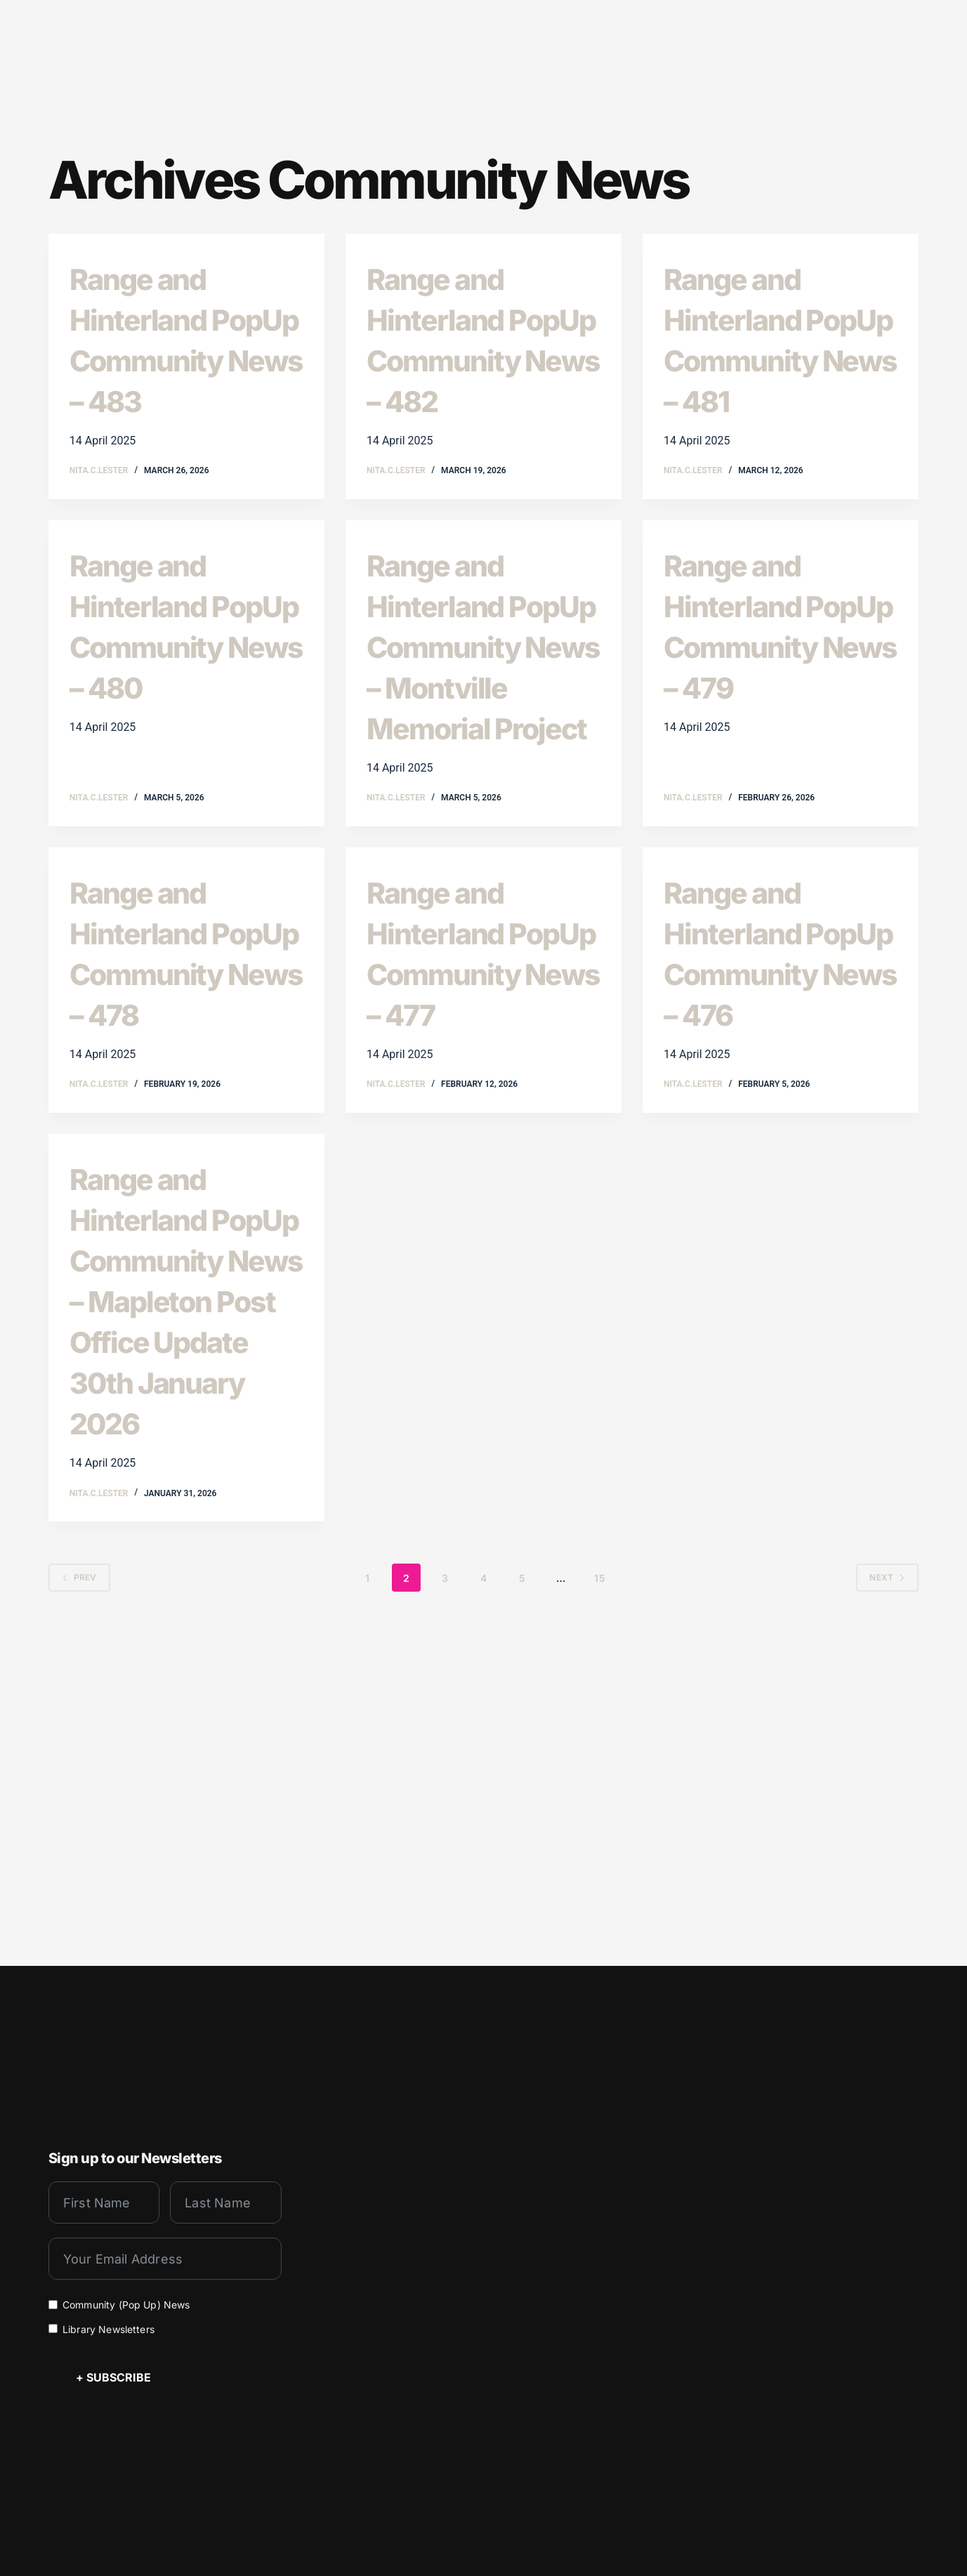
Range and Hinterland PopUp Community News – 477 (475, 1133)
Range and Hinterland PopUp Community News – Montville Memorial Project (475, 745)
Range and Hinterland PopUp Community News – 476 (772, 1133)
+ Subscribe (113, 2365)
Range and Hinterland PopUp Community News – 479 (772, 684)
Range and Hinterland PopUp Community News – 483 (178, 357)
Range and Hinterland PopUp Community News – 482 (475, 357)
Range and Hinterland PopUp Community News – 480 (178, 684)
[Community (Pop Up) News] (53, 2291)
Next (887, 1903)
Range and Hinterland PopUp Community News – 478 (178, 1133)
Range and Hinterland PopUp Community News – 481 (772, 357)
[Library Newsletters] (53, 2315)
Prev (79, 1903)
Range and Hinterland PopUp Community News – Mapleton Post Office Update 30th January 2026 (184, 1562)
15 (599, 1904)
